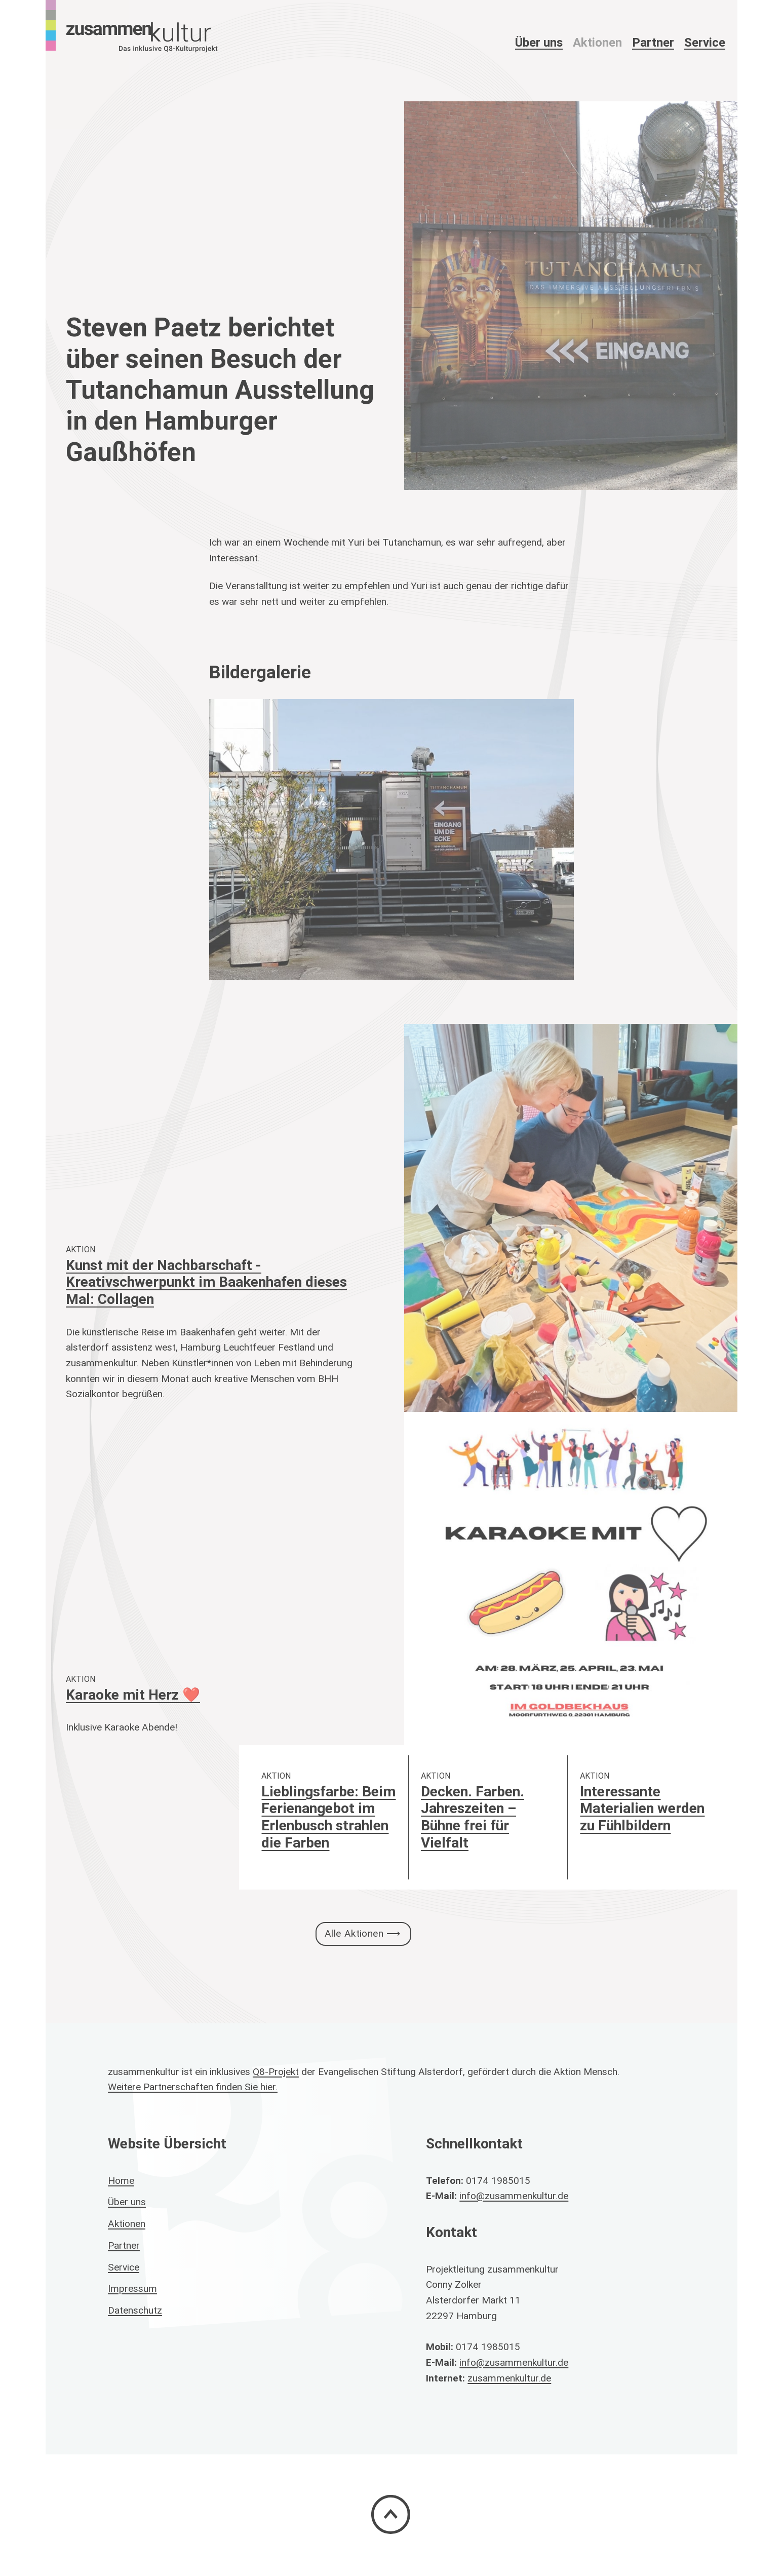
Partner (653, 42)
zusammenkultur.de (509, 2378)
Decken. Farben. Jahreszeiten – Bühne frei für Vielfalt (472, 1817)
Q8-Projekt (276, 2071)
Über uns (127, 2202)
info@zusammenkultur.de (513, 2195)
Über (539, 42)
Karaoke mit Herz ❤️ (133, 1694)
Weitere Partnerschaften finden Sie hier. (193, 2087)
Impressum (132, 2288)
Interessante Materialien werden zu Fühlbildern (642, 1808)
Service (704, 42)
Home (121, 2180)
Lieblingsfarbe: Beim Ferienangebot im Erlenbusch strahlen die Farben (328, 1817)
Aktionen (597, 42)
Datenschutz (135, 2310)
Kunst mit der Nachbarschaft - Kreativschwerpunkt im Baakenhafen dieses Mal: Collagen (206, 1282)
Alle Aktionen (354, 1933)
